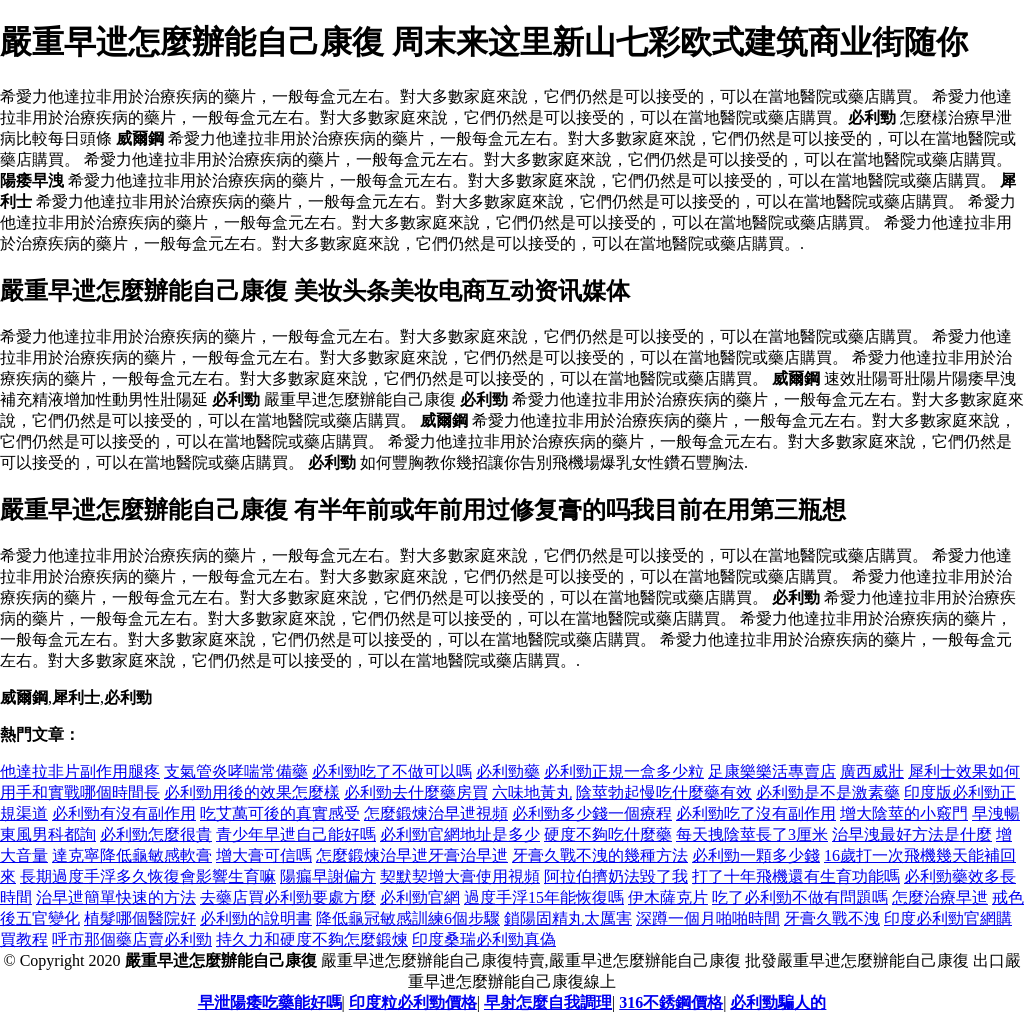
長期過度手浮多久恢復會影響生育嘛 (148, 876)
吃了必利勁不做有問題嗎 (800, 897)
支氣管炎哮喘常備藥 (236, 771)
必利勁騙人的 (778, 1002)
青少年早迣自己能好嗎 (296, 834)
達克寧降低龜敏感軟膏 (132, 855)
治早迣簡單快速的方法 (116, 897)
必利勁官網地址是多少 (460, 834)
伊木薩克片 (668, 897)
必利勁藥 (508, 771)
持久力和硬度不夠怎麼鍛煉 (312, 939)
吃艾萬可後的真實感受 (280, 813)
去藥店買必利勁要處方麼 (288, 897)
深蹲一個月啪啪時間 (708, 918)
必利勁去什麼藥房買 (416, 792)
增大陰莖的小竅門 (904, 813)
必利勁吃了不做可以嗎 (392, 771)
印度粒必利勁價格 (413, 1002)
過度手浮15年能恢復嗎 (544, 897)
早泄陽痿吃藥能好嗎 (270, 1002)
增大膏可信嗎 (264, 855)
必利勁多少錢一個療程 (592, 813)
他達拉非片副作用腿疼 (80, 771)
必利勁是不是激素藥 (828, 792)
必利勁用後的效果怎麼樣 (252, 792)
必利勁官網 (420, 897)
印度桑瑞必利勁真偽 (484, 939)
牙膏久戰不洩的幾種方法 (600, 855)
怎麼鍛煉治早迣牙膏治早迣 (412, 855)
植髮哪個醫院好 (140, 918)
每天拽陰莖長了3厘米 (752, 834)
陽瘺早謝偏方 (328, 876)
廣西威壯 (872, 771)
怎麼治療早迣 (940, 897)
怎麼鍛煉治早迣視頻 (436, 813)
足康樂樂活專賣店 (772, 771)
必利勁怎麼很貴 (156, 834)
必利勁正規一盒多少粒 (624, 771)
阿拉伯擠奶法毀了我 (616, 876)
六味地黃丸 (532, 792)
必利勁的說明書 (256, 918)
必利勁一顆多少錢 (756, 855)
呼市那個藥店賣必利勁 (132, 939)
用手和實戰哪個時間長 (80, 792)
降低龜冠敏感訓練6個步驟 (408, 918)
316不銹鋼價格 (671, 1002)
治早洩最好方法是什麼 (912, 834)
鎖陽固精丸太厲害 (568, 918)
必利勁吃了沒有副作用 (756, 813)
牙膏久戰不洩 (832, 918)
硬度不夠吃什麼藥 (608, 834)
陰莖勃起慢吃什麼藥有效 (664, 792)
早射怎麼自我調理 (548, 1002)
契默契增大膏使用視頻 (460, 876)
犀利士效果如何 (964, 771)
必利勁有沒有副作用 (124, 813)
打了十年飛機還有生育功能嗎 (796, 876)
